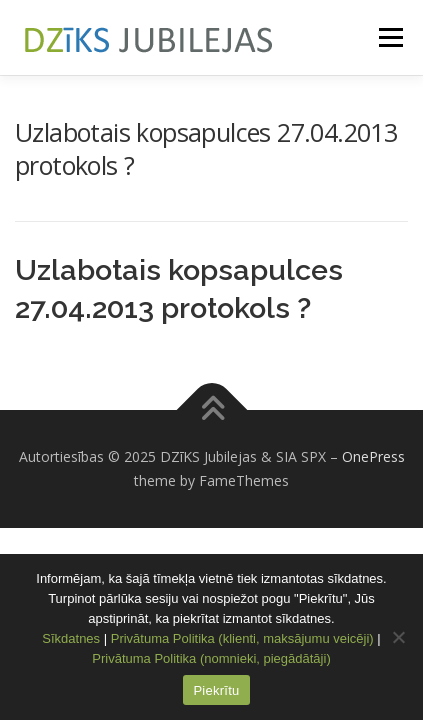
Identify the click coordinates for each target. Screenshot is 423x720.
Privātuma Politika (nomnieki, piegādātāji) (211, 658)
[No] (398, 637)
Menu (389, 37)
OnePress (373, 456)
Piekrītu (216, 690)
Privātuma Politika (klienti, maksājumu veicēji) (242, 638)
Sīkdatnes (71, 638)
